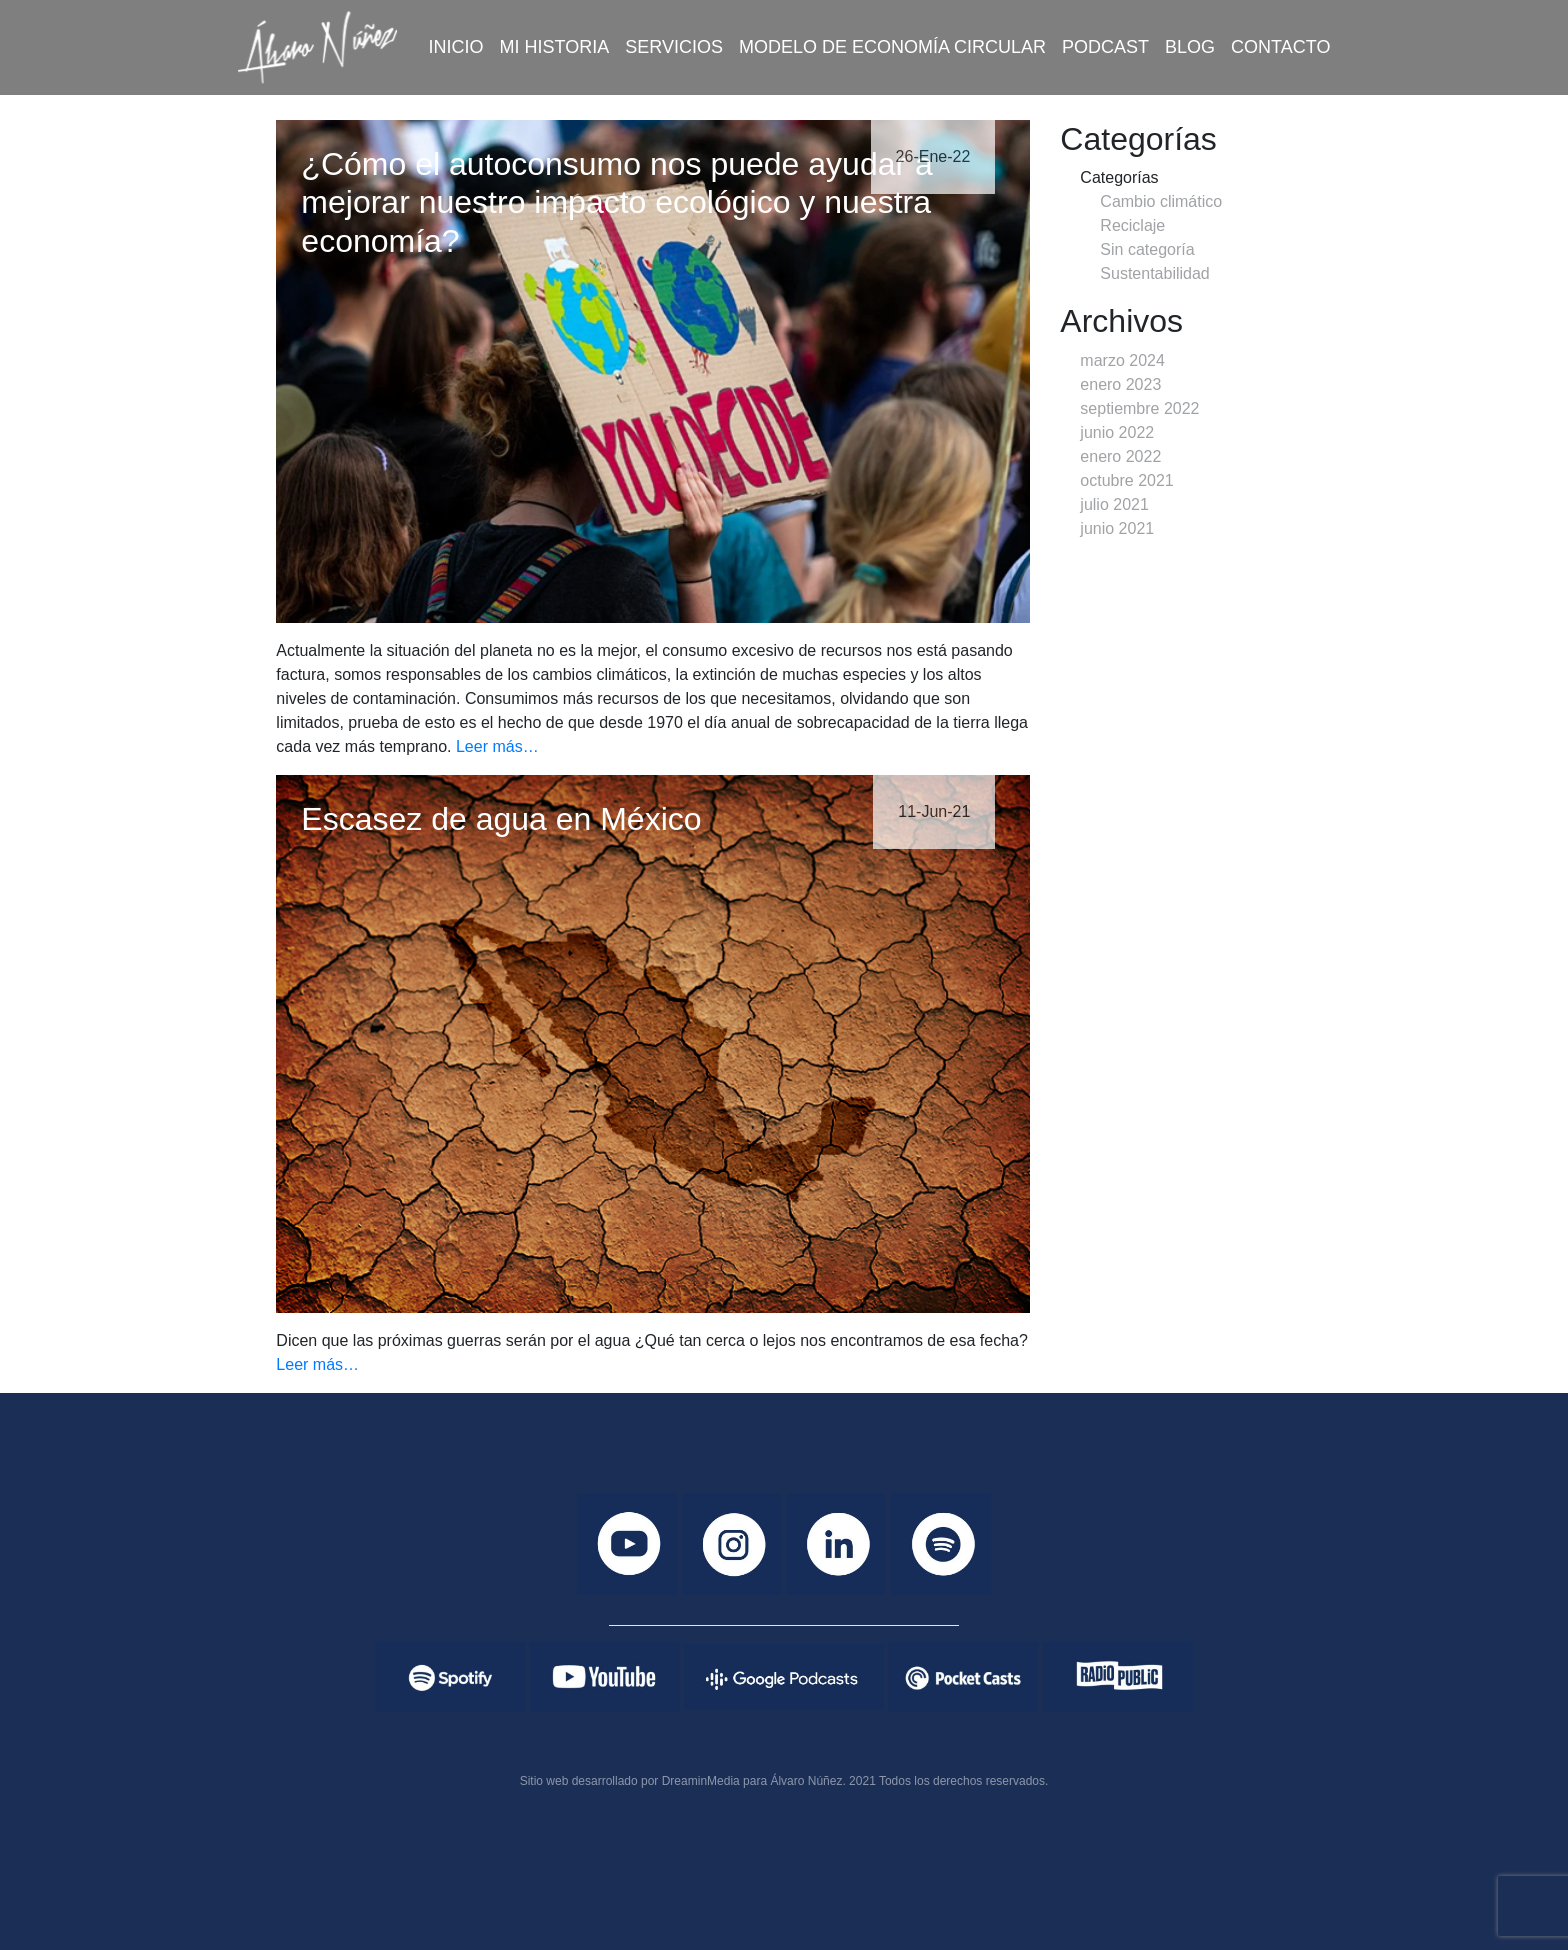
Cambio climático (1161, 201)
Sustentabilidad (1154, 273)
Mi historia (555, 47)
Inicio (456, 47)
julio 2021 (1114, 504)
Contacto (1280, 47)
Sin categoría (1147, 249)
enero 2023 (1120, 384)
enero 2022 (1120, 456)
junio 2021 (1117, 528)
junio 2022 (1117, 432)
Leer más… (497, 746)
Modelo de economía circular (892, 47)
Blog (1190, 47)
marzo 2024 (1122, 360)
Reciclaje (1132, 225)
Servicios (674, 47)
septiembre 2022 (1139, 408)
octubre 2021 (1126, 480)
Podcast (1105, 47)
